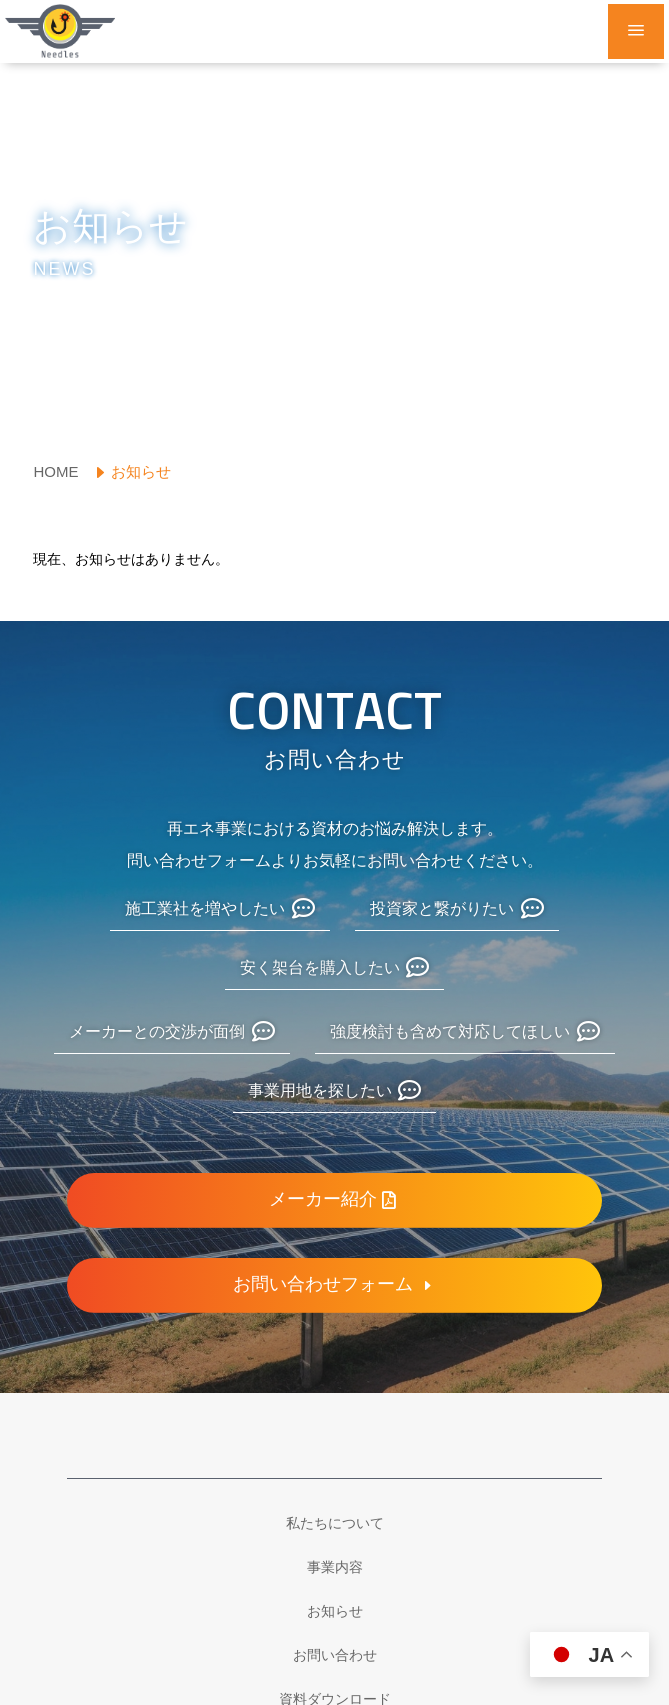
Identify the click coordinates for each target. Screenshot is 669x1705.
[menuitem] (60, 471)
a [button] (636, 31)
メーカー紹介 (323, 1200)
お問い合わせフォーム (323, 1285)
